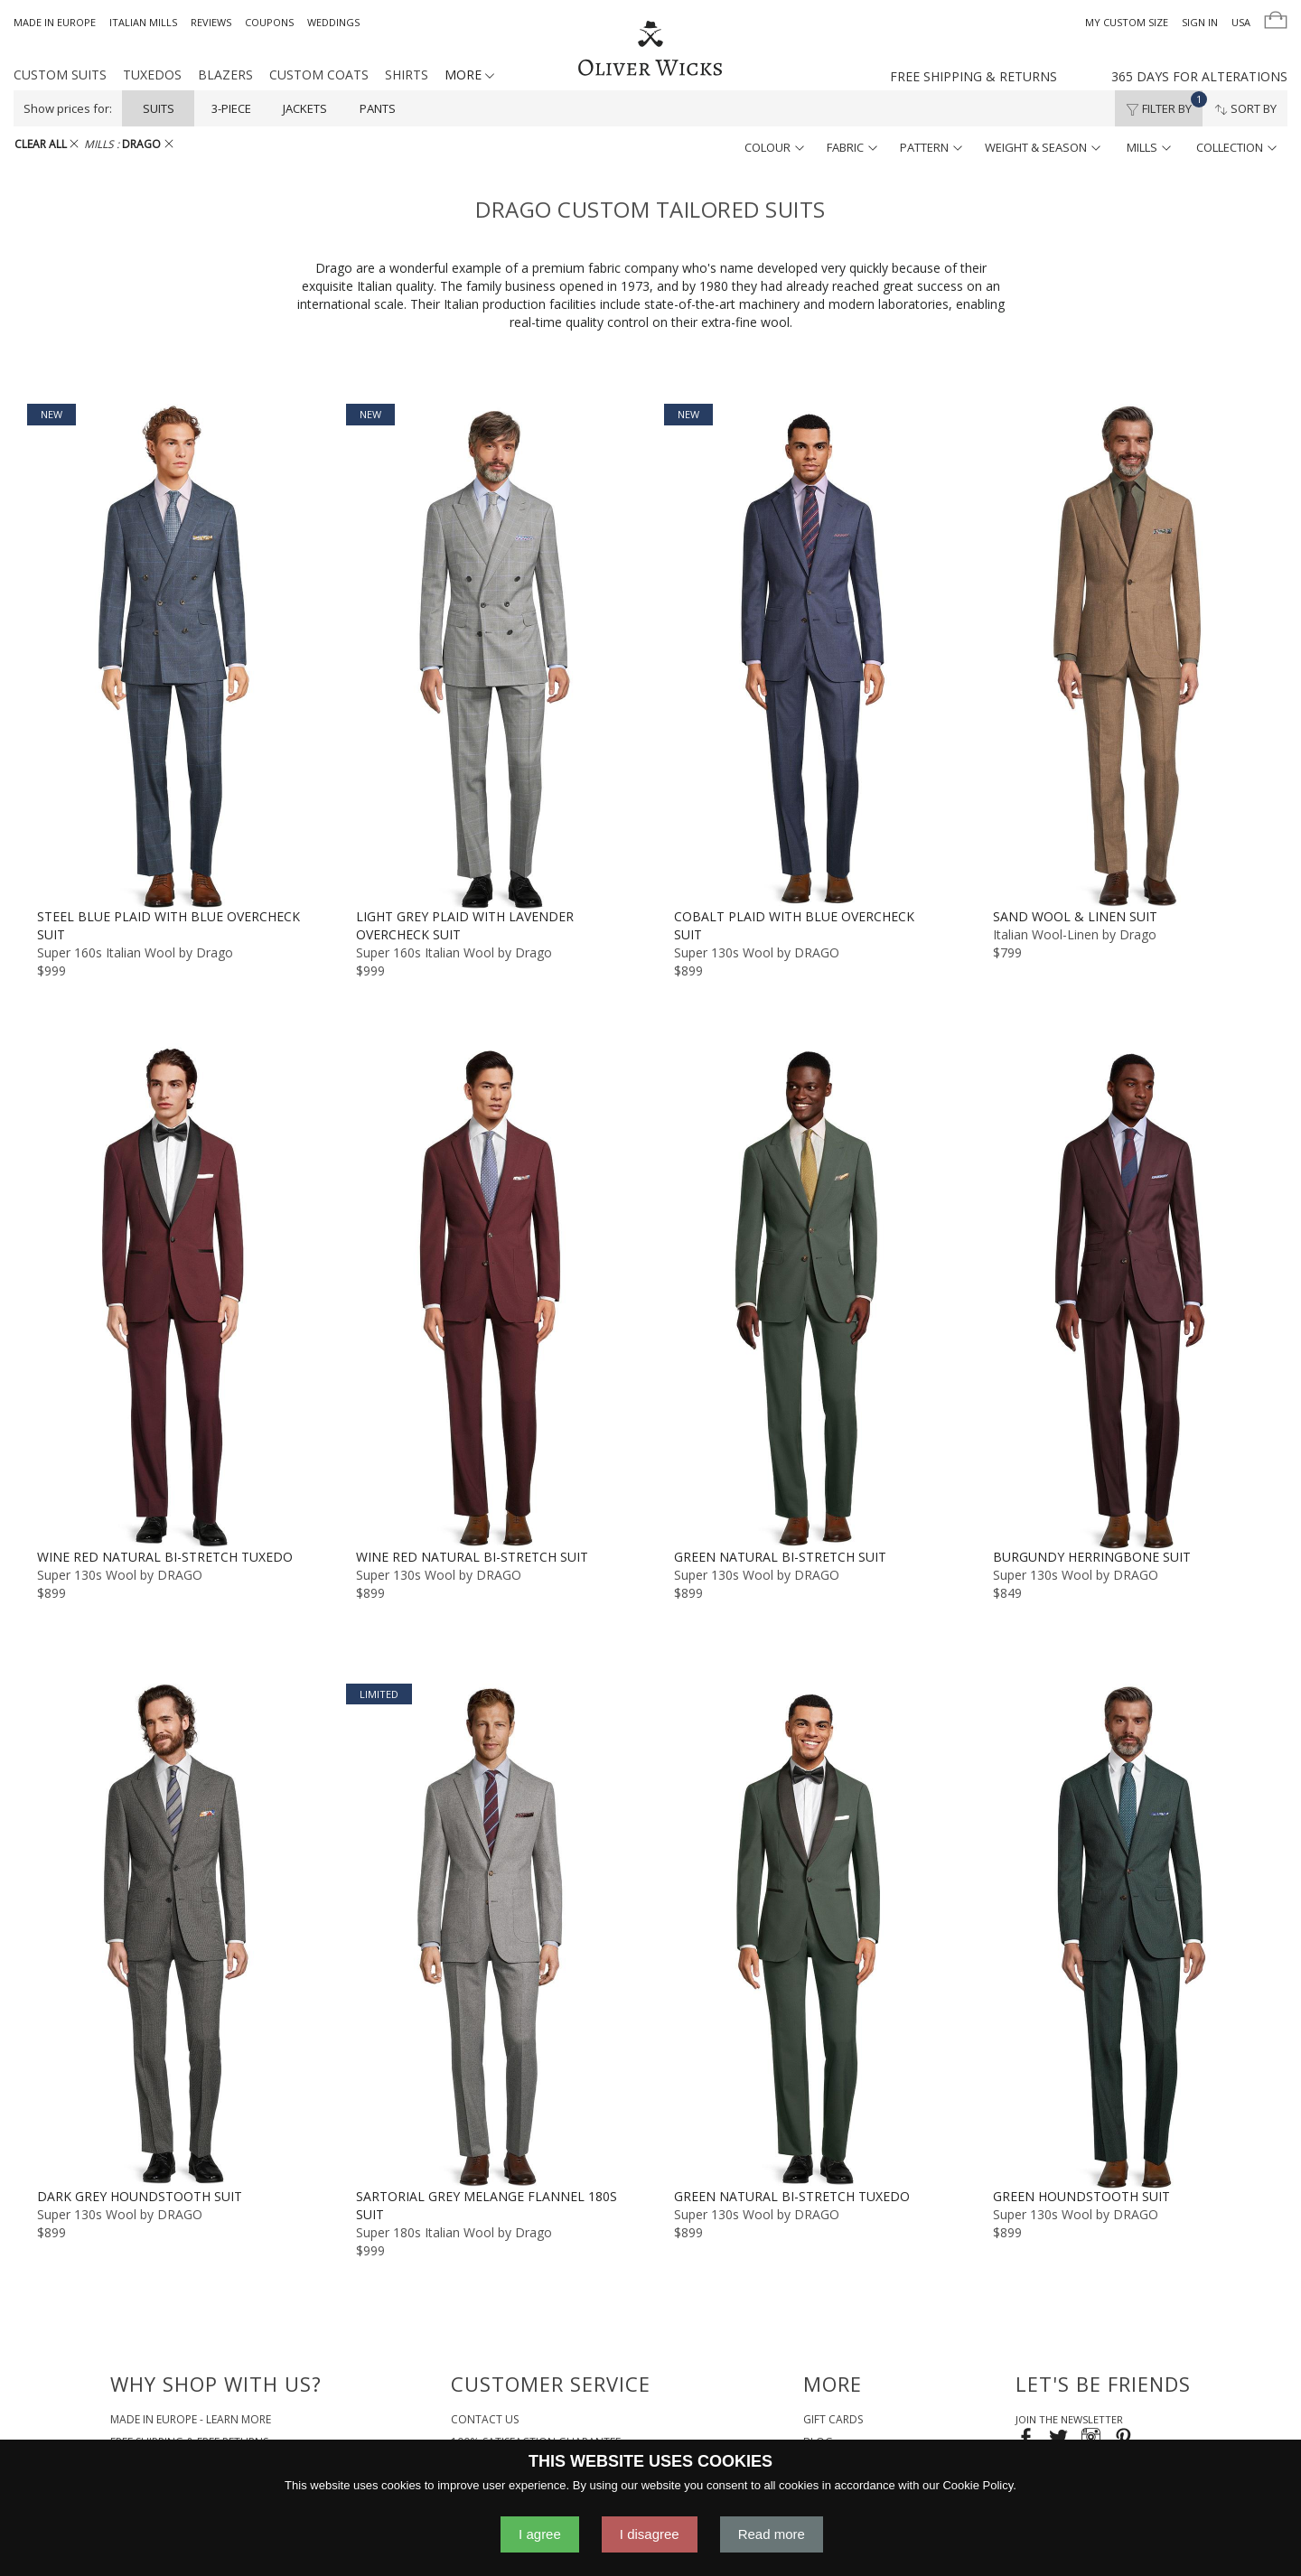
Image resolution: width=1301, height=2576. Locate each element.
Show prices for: (67, 108)
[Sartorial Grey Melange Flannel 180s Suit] (492, 1936)
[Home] (650, 49)
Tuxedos (152, 74)
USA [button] (1240, 22)
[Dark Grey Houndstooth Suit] (173, 1936)
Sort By (1245, 108)
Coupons (269, 22)
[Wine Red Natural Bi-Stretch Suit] (492, 1295)
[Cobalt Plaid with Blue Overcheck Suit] (810, 656)
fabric (852, 147)
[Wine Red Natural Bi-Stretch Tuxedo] (173, 1295)
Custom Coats (319, 74)
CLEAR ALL (46, 144)
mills (1149, 147)
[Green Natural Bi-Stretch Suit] (810, 1295)
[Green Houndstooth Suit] (1129, 1936)
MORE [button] (469, 74)
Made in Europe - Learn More (190, 2419)
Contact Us (485, 2419)
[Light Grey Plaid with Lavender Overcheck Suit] (492, 656)
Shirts (406, 74)
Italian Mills (143, 22)
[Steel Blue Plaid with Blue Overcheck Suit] (173, 656)
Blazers (225, 74)
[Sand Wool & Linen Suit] (1129, 656)
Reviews (211, 22)
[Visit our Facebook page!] (1026, 2439)
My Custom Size (1126, 22)
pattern (931, 147)
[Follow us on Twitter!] (1058, 2439)
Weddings (333, 22)
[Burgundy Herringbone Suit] (1129, 1295)
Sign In (1200, 22)
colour (774, 147)
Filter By (1164, 104)
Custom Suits (60, 74)
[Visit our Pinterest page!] (1123, 2439)
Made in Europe (55, 22)
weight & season (1042, 147)
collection (1236, 147)
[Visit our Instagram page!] (1091, 2439)
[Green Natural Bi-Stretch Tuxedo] (810, 1936)
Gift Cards (833, 2419)
